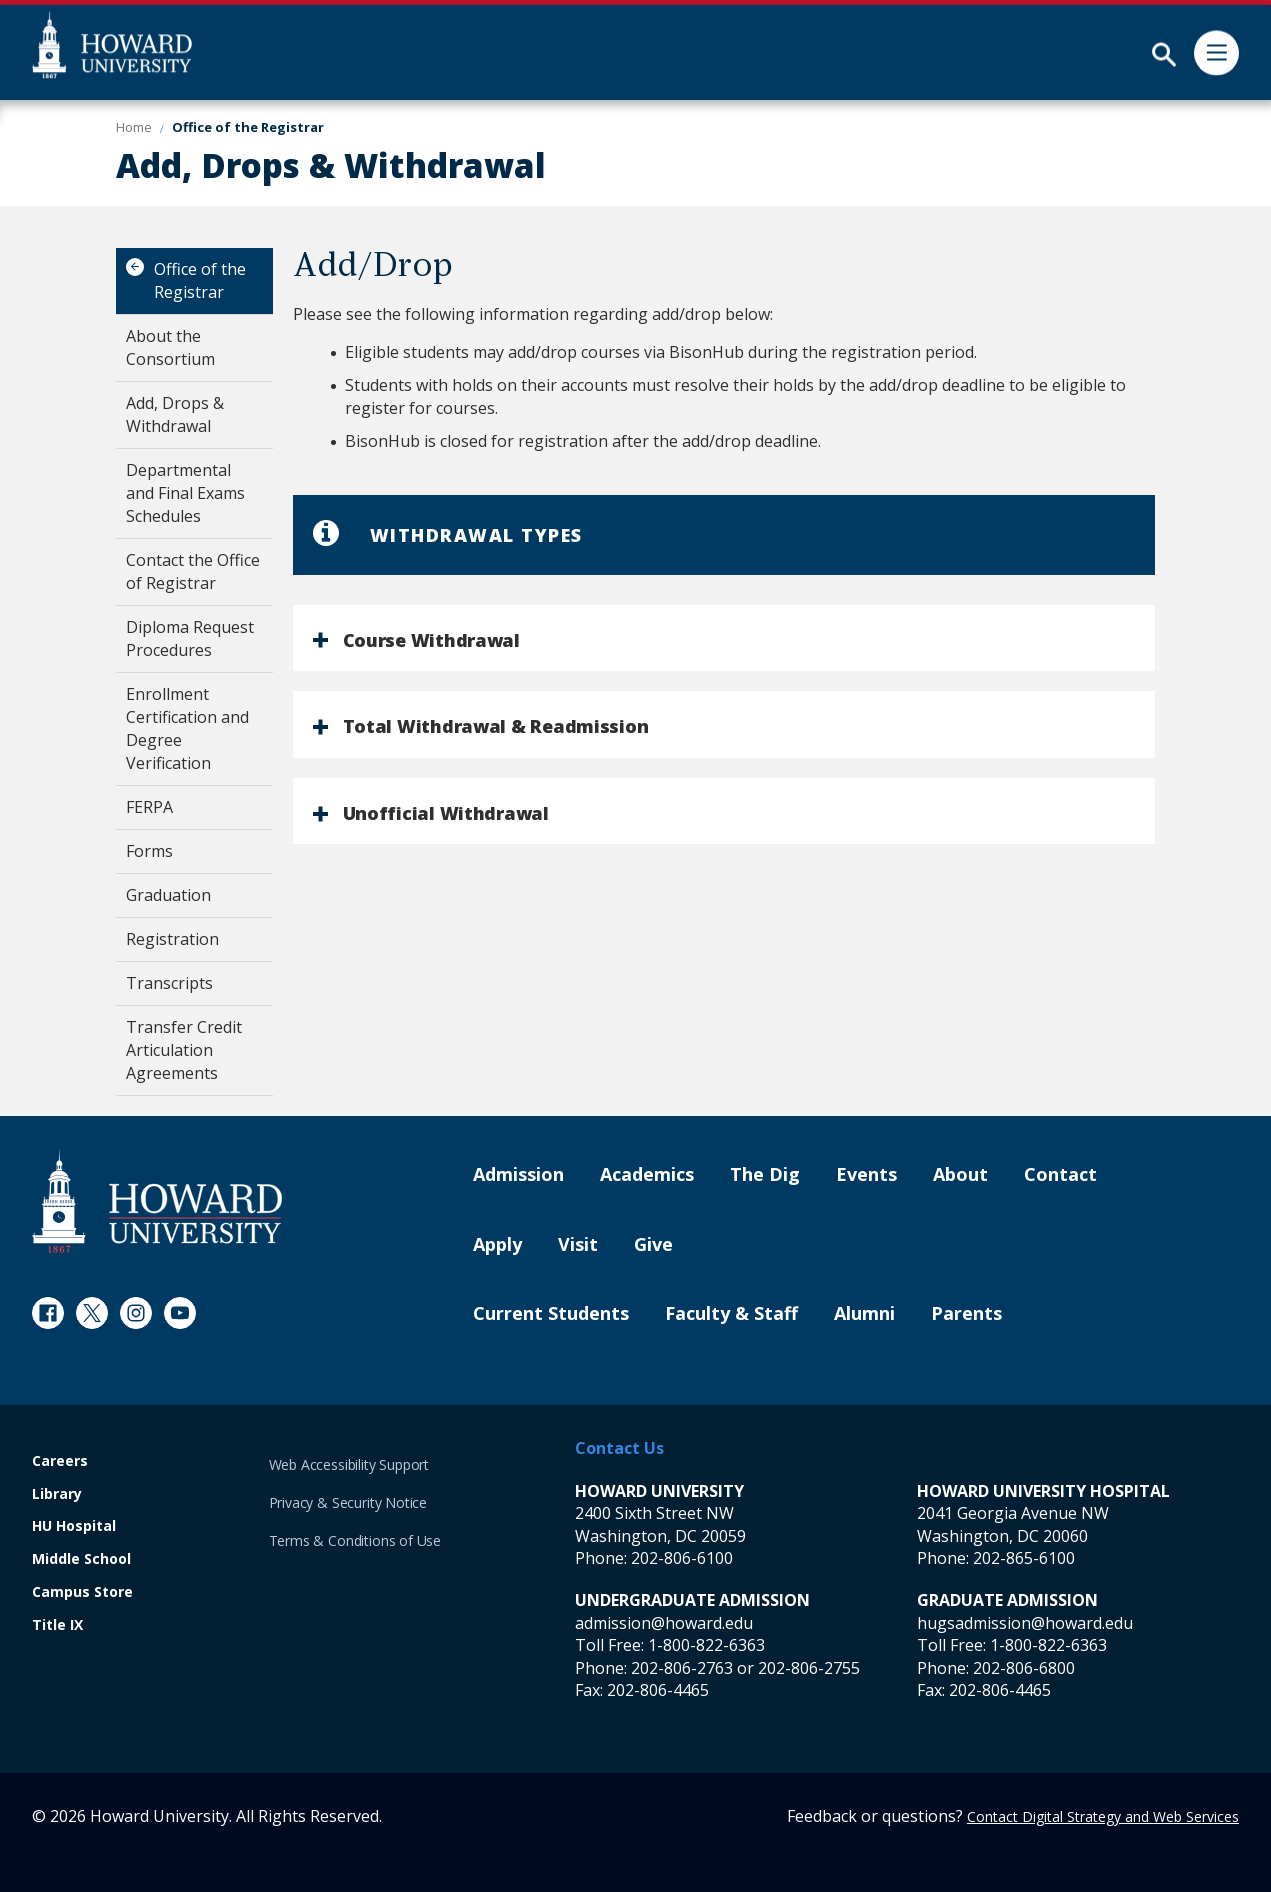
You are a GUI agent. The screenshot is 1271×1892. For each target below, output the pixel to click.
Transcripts (169, 983)
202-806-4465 (658, 1690)
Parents (966, 1314)
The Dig (765, 1175)
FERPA (149, 807)
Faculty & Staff (731, 1314)
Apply (497, 1245)
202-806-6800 (1024, 1668)
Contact (1060, 1175)
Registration (172, 939)
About (960, 1175)
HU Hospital (74, 1526)
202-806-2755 (809, 1668)
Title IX (57, 1625)
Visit (578, 1245)
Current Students (551, 1314)
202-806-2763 (682, 1668)
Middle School (81, 1559)
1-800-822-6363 (706, 1645)
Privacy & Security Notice (348, 1502)
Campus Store (82, 1592)
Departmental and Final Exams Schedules (185, 493)
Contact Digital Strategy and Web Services (1103, 1816)
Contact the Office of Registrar (193, 571)
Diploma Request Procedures (190, 638)
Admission (518, 1175)
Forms (149, 851)
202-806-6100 (682, 1558)
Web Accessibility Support (349, 1464)
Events (866, 1175)
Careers (60, 1461)
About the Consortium (170, 347)
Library (57, 1494)
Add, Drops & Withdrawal (175, 414)
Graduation (168, 895)
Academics (647, 1175)
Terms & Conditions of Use (355, 1540)
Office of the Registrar (200, 280)
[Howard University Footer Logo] (157, 1200)
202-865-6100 (1024, 1558)
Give (653, 1245)
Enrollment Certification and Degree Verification (187, 728)
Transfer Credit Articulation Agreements (184, 1050)
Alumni (864, 1314)
